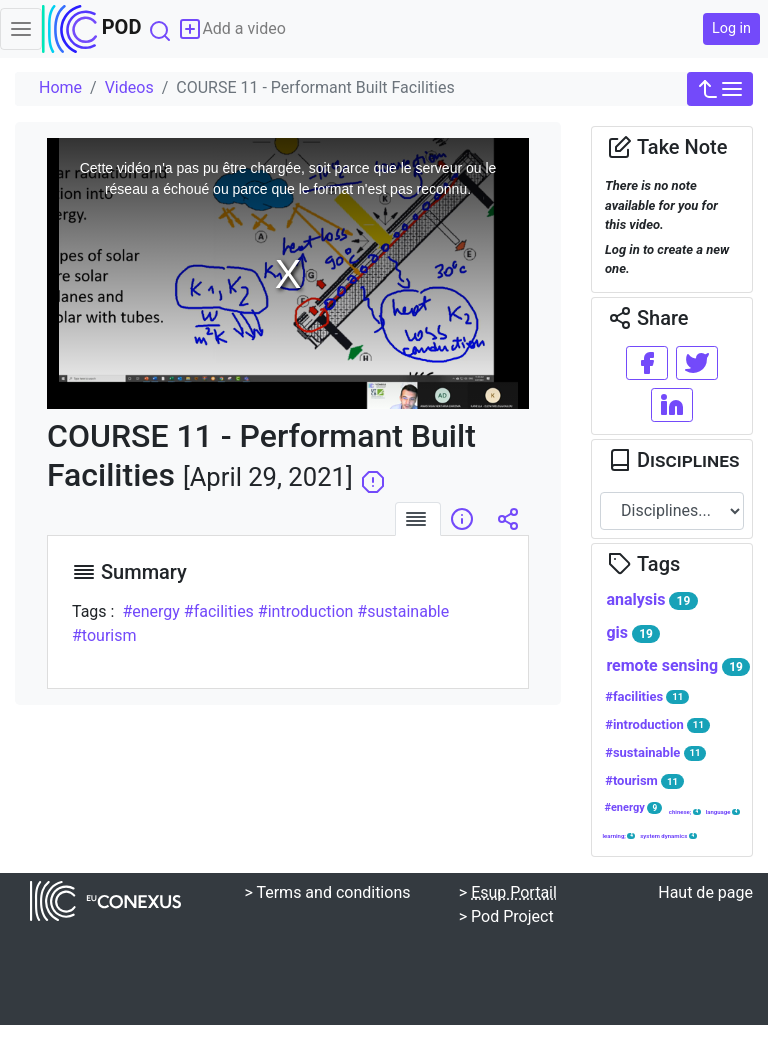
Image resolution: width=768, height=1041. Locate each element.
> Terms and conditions (327, 892)
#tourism (644, 781)
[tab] (418, 519)
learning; (618, 836)
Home (60, 87)
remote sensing (678, 666)
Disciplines (673, 460)
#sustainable (655, 753)
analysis (651, 600)
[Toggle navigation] (21, 29)
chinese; (685, 812)
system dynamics (668, 836)
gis (633, 633)
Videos (129, 87)
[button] (720, 89)
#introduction (657, 725)
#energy (633, 807)
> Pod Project (506, 916)
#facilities (647, 697)
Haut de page (705, 892)
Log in (731, 28)
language (723, 812)
